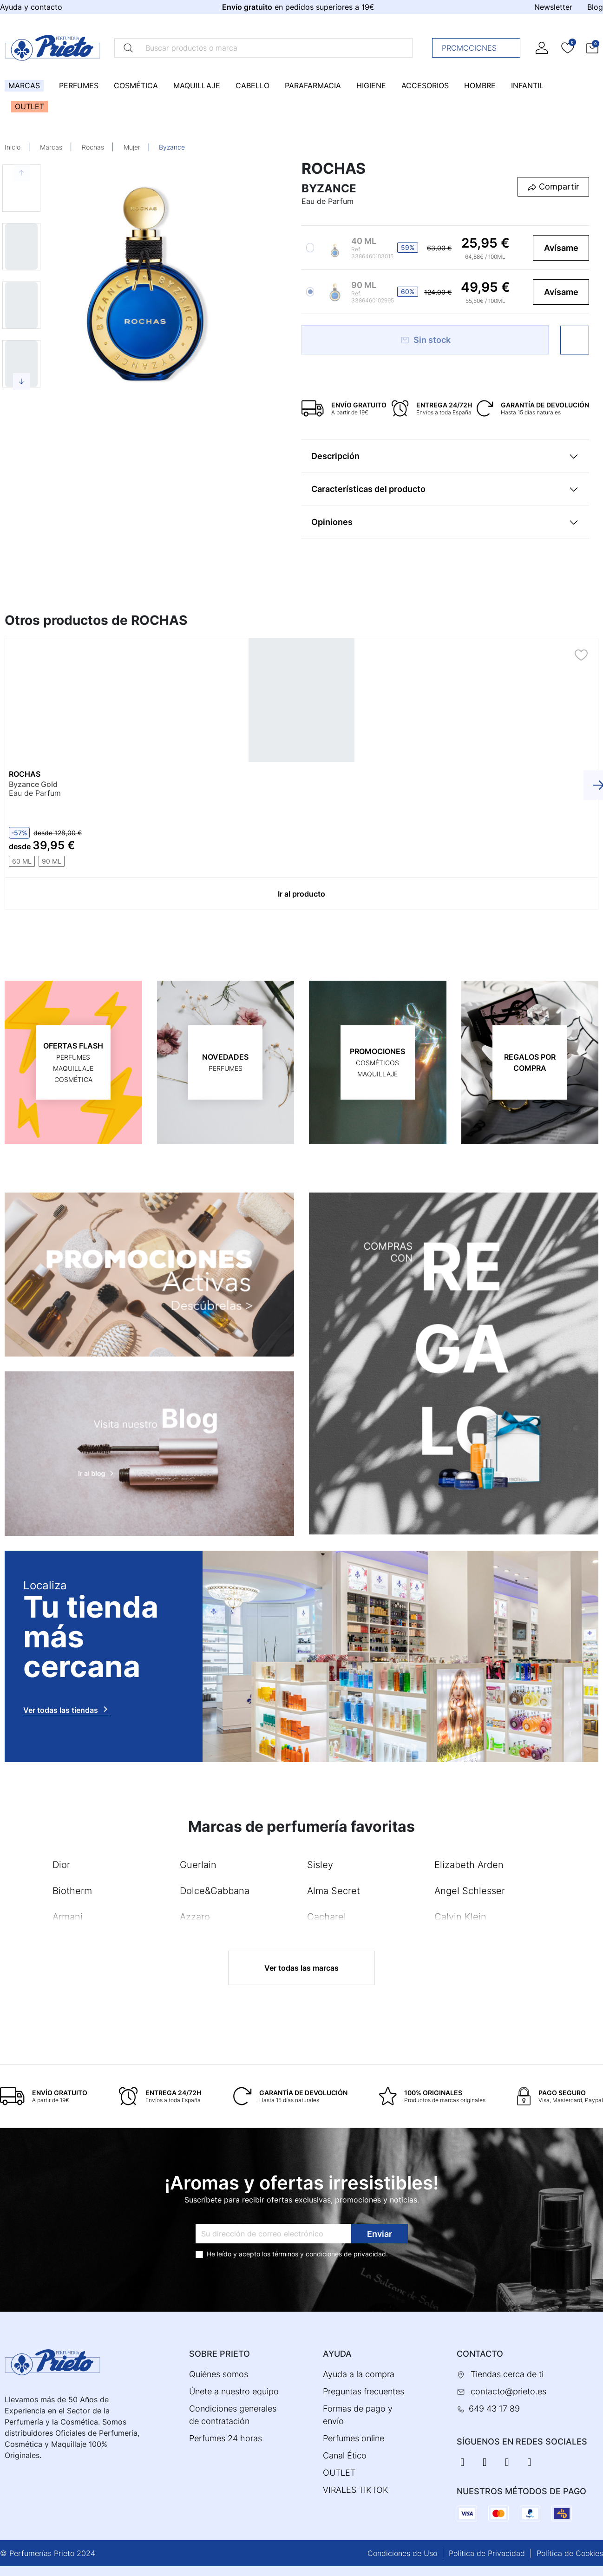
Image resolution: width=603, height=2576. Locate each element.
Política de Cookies (570, 2553)
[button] (592, 47)
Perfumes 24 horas (225, 2438)
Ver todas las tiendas (67, 1709)
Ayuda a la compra (358, 2374)
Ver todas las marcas (301, 1968)
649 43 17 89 (494, 2408)
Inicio (12, 147)
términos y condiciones (307, 2254)
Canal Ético (345, 2455)
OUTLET (339, 2473)
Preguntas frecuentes (363, 2391)
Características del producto (368, 489)
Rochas (93, 147)
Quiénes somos (218, 2374)
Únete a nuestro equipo (234, 2391)
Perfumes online (353, 2438)
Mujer (132, 147)
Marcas (51, 147)
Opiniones (332, 522)
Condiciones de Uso (402, 2553)
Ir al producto (301, 893)
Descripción (335, 456)
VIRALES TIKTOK (355, 2490)
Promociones (479, 47)
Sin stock (425, 340)
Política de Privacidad (487, 2553)
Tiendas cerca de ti (507, 2374)
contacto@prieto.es (508, 2391)
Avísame (561, 248)
